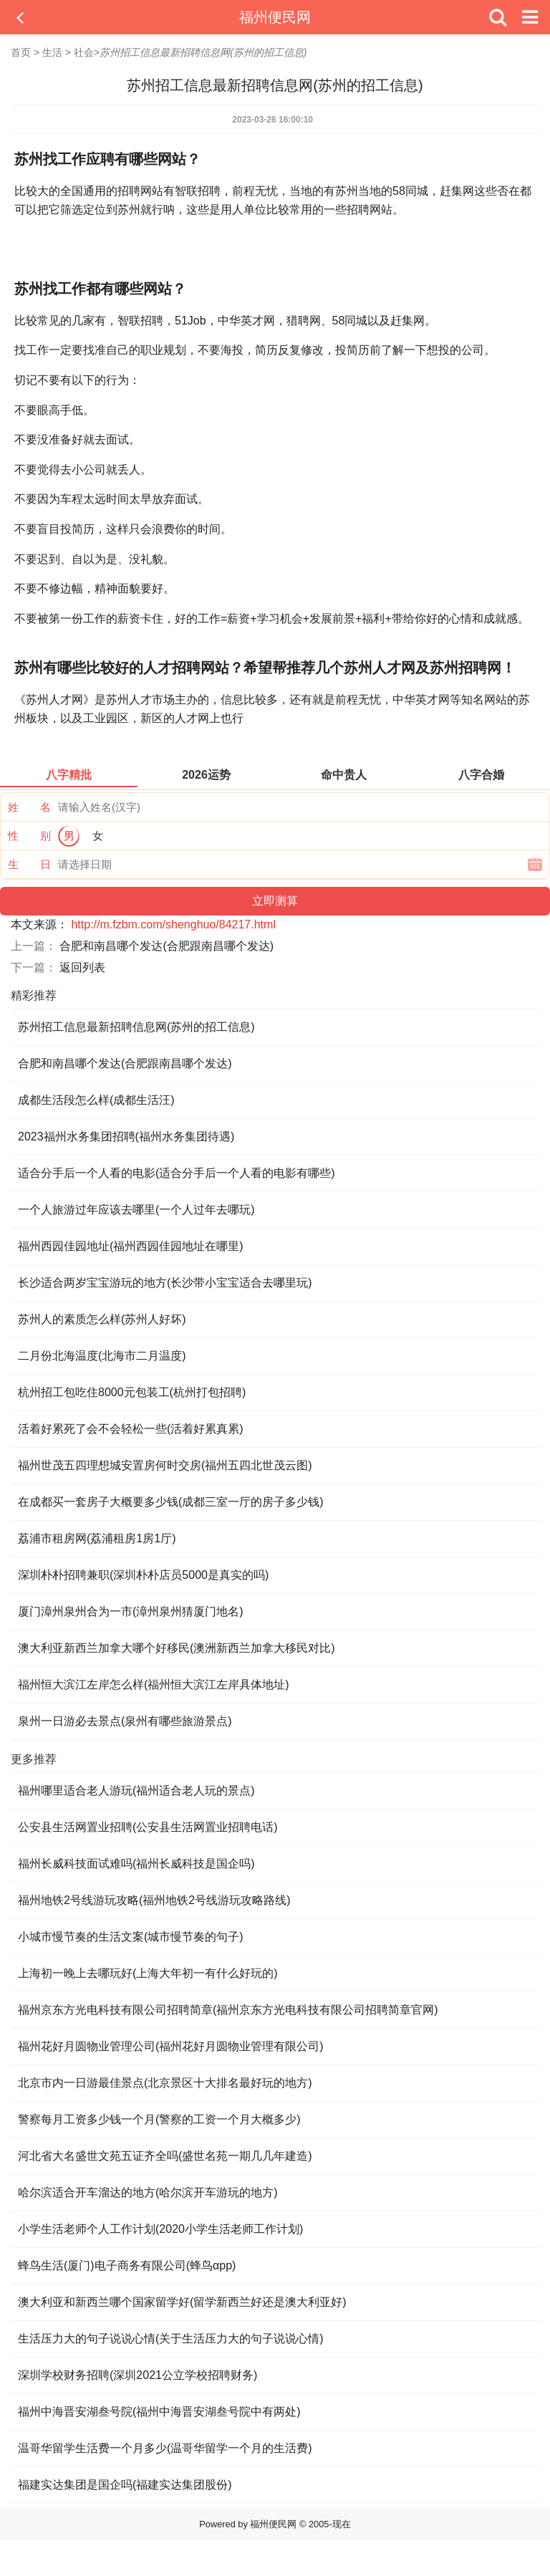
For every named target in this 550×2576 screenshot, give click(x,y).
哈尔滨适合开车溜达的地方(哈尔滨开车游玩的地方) (148, 2192)
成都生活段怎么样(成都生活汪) (96, 1100)
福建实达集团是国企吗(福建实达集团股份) (125, 2485)
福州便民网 (275, 17)
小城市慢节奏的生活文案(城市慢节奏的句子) (130, 1937)
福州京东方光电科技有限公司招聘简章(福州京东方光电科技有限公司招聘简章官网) (228, 2010)
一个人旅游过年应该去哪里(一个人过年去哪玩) (136, 1209)
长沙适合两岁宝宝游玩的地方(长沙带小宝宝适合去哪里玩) (165, 1283)
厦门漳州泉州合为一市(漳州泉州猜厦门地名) (130, 1611)
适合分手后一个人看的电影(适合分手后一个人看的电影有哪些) (176, 1173)
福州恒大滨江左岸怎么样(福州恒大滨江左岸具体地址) (153, 1684)
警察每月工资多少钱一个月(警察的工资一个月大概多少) (159, 2119)
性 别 (29, 836)
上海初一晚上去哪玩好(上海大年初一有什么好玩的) (148, 1973)
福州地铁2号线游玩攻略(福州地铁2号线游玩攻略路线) (154, 1900)
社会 (84, 52)
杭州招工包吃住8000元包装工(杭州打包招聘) (132, 1392)
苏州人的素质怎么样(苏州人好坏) (102, 1319)
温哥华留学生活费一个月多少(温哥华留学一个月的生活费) (165, 2448)
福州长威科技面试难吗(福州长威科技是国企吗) (136, 1863)
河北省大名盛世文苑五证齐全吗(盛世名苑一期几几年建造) (165, 2156)
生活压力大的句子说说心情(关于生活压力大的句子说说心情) (171, 2338)
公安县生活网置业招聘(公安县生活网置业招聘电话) (148, 1827)
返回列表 (82, 967)
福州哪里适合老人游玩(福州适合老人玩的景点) (136, 1790)
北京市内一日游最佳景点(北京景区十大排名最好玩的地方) (165, 2083)
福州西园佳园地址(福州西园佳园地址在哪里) (130, 1246)
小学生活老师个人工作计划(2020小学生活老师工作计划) (160, 2229)
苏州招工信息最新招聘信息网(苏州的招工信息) (136, 1027)
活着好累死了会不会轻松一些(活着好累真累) (130, 1429)
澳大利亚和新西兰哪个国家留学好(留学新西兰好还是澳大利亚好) (182, 2302)
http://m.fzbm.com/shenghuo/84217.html (173, 924)
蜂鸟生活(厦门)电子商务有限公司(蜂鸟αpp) (127, 2265)
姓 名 (29, 807)
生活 (52, 52)
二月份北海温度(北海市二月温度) (102, 1356)
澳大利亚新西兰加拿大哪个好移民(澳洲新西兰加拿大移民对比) (176, 1648)
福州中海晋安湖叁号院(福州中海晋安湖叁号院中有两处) (159, 2412)
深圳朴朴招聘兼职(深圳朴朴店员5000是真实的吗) (143, 1575)
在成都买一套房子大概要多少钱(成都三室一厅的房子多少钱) (171, 1502)
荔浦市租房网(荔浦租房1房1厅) (96, 1538)
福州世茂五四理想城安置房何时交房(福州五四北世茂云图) (165, 1465)
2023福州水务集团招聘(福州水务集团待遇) (126, 1136)
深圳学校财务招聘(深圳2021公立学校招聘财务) (137, 2375)
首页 (21, 52)
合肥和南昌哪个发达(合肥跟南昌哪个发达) (166, 946)
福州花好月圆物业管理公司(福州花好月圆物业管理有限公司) (171, 2046)
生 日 (29, 864)
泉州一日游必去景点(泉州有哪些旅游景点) (125, 1721)
